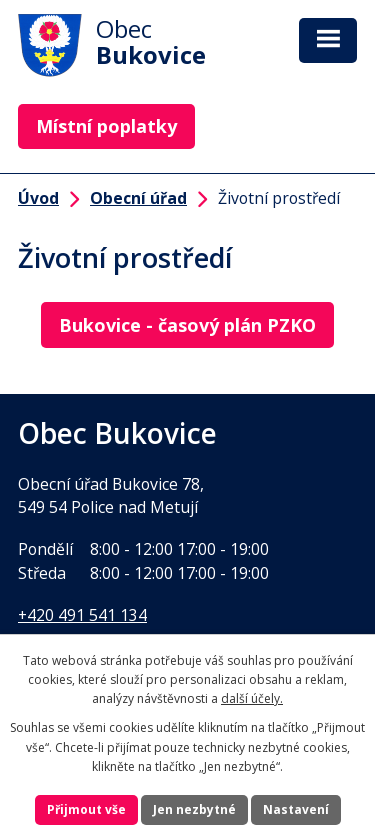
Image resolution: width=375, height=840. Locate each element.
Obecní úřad (138, 198)
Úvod (38, 198)
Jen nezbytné (194, 809)
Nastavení (296, 809)
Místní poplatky (106, 126)
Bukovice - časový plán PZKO (187, 325)
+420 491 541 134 (82, 615)
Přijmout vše (86, 809)
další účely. (252, 698)
